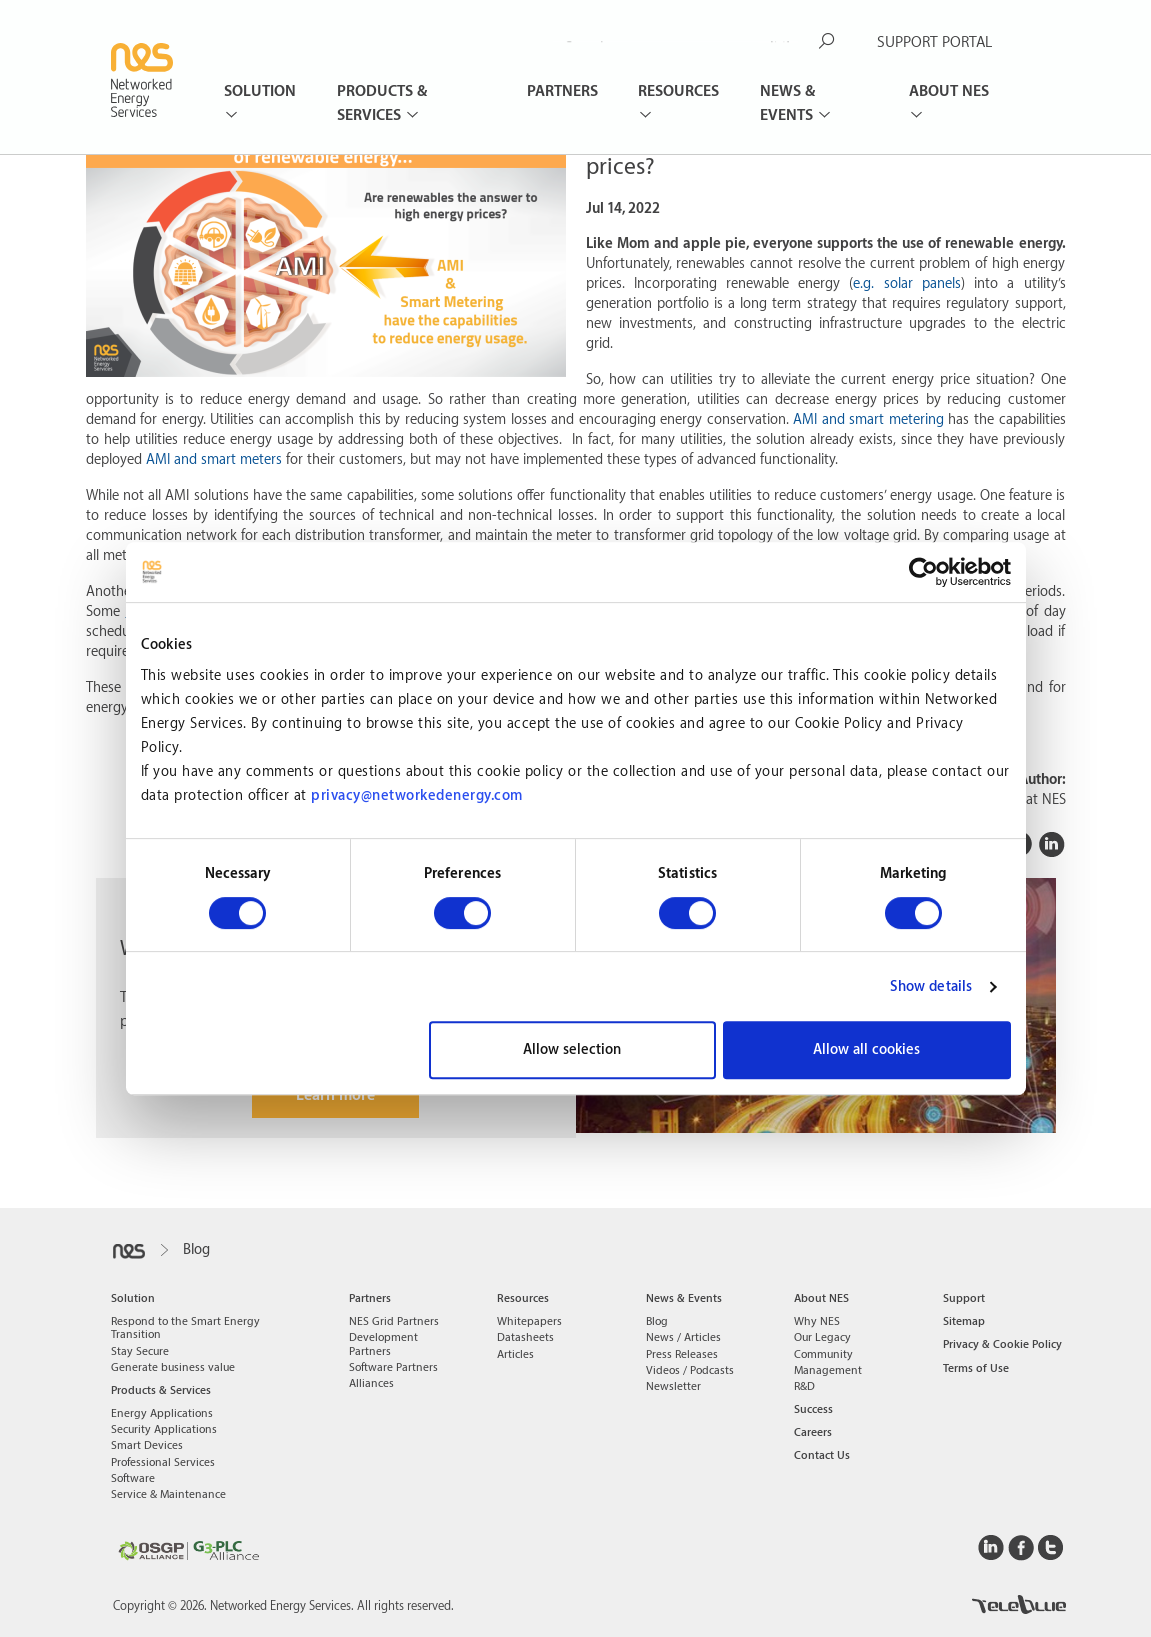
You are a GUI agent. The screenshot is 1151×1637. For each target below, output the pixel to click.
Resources (678, 91)
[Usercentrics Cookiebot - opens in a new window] (923, 572)
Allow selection (572, 1050)
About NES (949, 91)
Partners (562, 91)
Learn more (335, 1095)
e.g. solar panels (906, 284)
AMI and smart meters (214, 460)
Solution (260, 91)
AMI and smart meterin (864, 420)
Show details (931, 987)
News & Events (788, 103)
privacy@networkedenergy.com (417, 796)
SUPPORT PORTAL (934, 42)
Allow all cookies (866, 1050)
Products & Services (382, 103)
